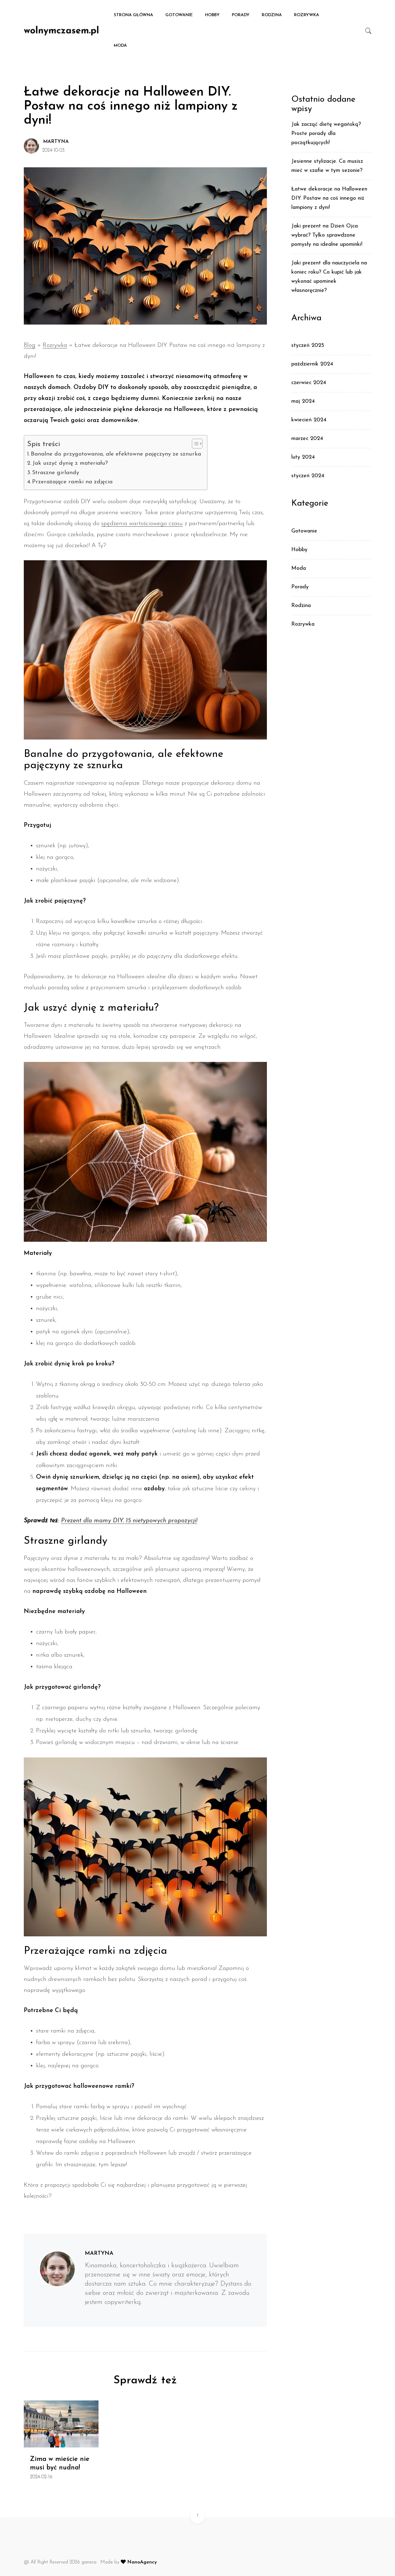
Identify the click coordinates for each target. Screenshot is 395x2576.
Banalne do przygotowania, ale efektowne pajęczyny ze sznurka (116, 454)
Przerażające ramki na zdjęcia (72, 482)
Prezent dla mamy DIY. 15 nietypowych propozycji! (129, 1521)
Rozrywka (306, 15)
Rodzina (272, 15)
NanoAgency (141, 2562)
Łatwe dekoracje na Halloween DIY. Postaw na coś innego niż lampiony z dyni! (329, 198)
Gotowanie (179, 15)
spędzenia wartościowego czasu (142, 524)
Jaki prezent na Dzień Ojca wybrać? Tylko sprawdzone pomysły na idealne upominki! (326, 235)
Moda (120, 45)
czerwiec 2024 (308, 383)
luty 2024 (303, 457)
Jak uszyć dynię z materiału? (70, 463)
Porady (241, 15)
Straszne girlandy (55, 473)
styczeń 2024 (307, 476)
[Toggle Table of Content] (194, 443)
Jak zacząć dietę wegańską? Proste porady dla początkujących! (326, 134)
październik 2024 (312, 364)
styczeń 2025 (307, 345)
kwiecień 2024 (308, 420)
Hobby (212, 15)
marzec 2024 (307, 438)
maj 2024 (303, 401)
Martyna (56, 141)
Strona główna (133, 15)
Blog (29, 345)
